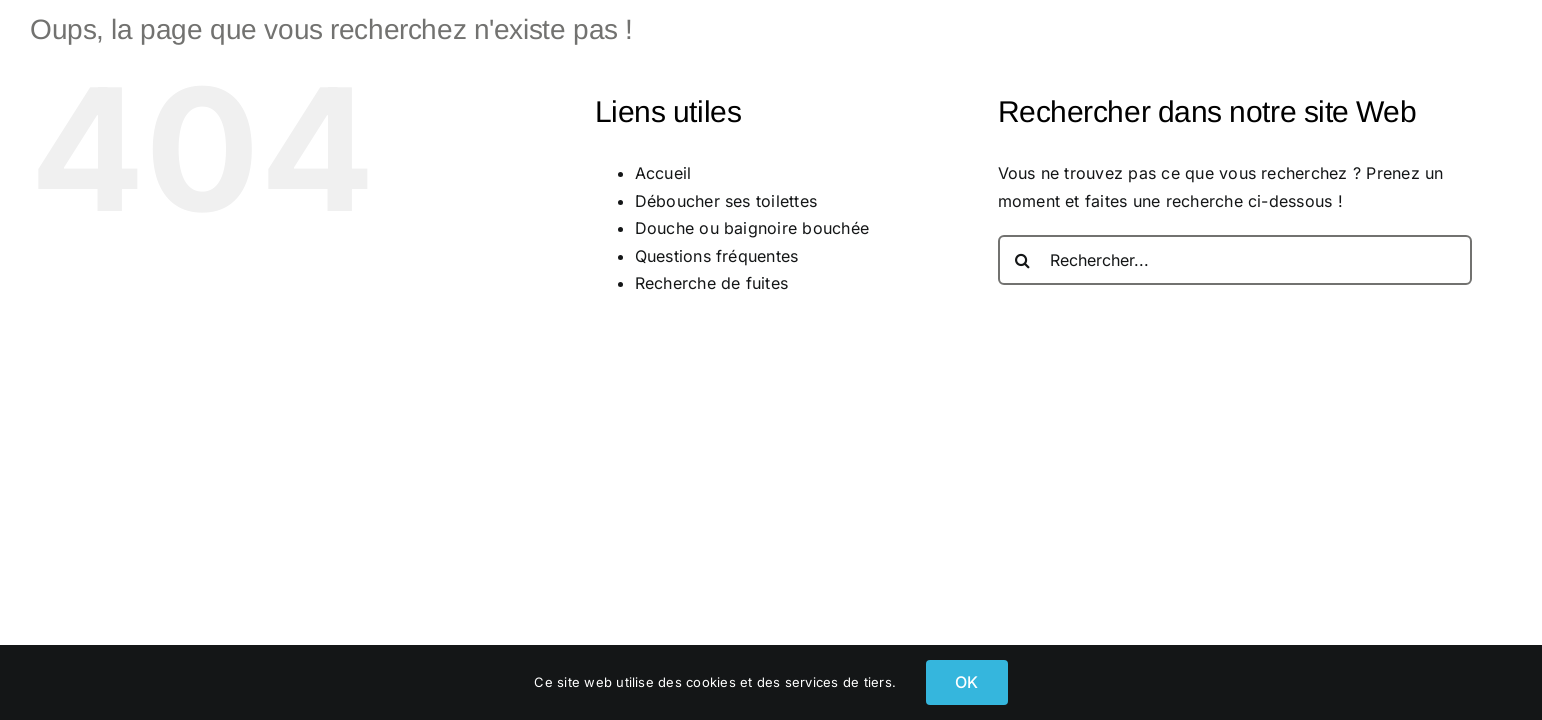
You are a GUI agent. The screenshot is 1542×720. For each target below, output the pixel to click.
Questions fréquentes (717, 256)
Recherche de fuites (712, 283)
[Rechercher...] (1235, 260)
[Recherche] (1023, 260)
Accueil (663, 173)
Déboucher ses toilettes (726, 201)
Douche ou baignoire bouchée (752, 228)
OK (966, 682)
